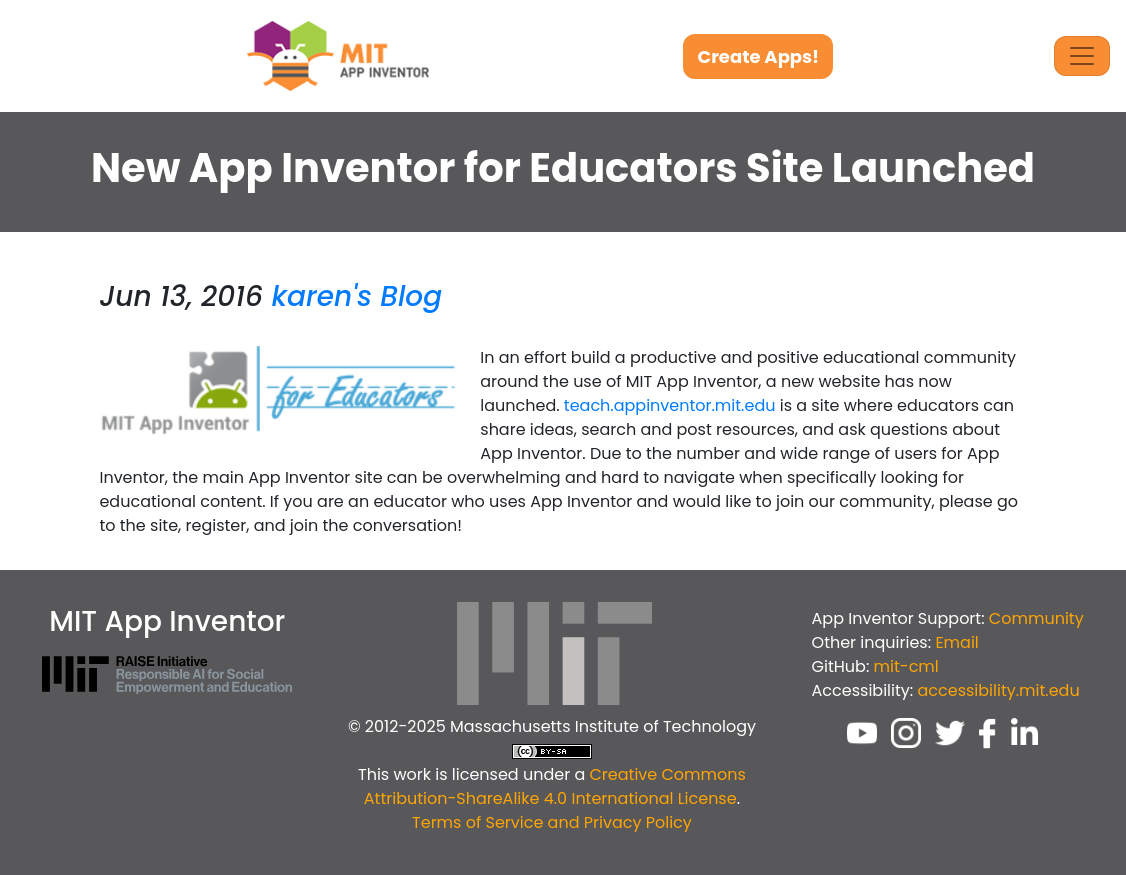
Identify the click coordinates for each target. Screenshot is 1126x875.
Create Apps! (758, 56)
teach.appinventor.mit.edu (670, 405)
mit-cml (906, 666)
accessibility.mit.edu (998, 690)
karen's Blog (356, 296)
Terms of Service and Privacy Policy (552, 822)
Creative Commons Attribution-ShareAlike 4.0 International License (555, 786)
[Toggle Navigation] (1082, 56)
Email (956, 642)
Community (1036, 618)
